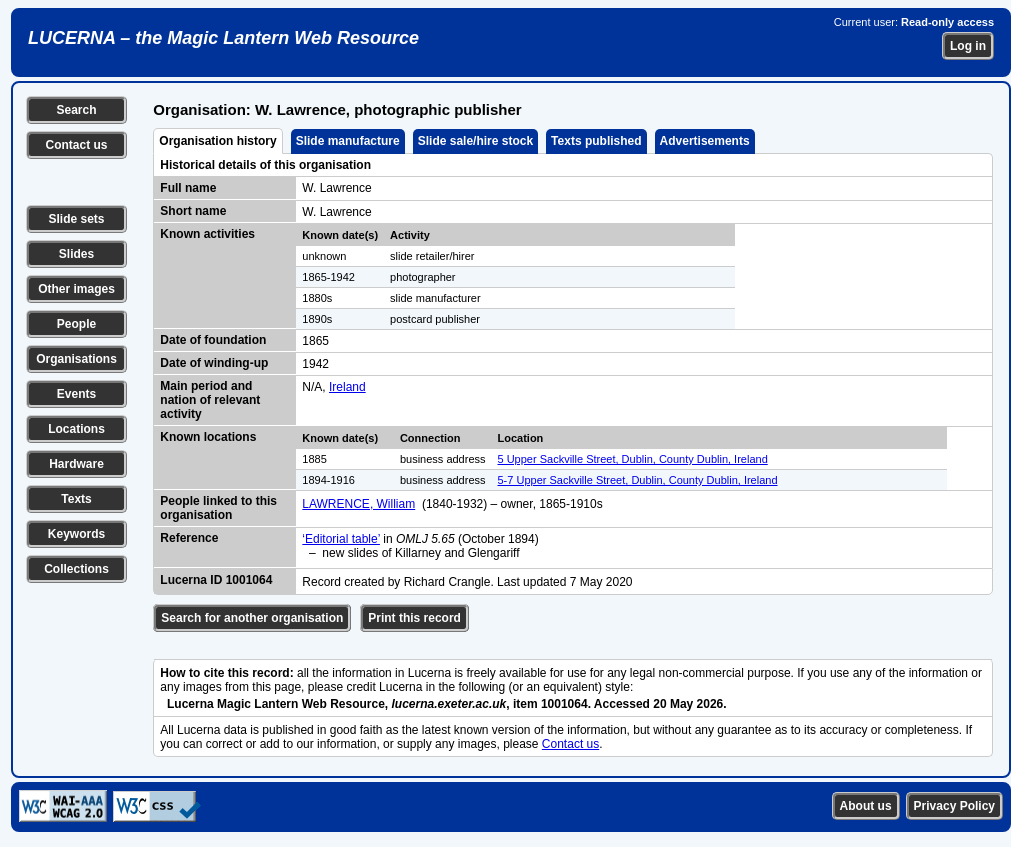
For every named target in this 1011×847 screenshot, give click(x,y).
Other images (76, 289)
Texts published (596, 141)
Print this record (414, 618)
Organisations (76, 359)
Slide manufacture (348, 141)
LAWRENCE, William (358, 504)
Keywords (76, 534)
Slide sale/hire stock (475, 141)
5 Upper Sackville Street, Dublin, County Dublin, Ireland (633, 459)
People (76, 324)
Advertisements (705, 141)
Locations (76, 429)
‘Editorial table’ (341, 539)
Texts (76, 499)
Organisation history (217, 141)
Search (76, 110)
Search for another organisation (252, 618)
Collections (76, 569)
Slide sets (76, 219)
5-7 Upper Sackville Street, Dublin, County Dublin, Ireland (638, 480)
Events (76, 394)
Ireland (347, 387)
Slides (76, 254)
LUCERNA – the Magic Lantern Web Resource (223, 38)
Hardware (76, 464)
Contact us (76, 145)
